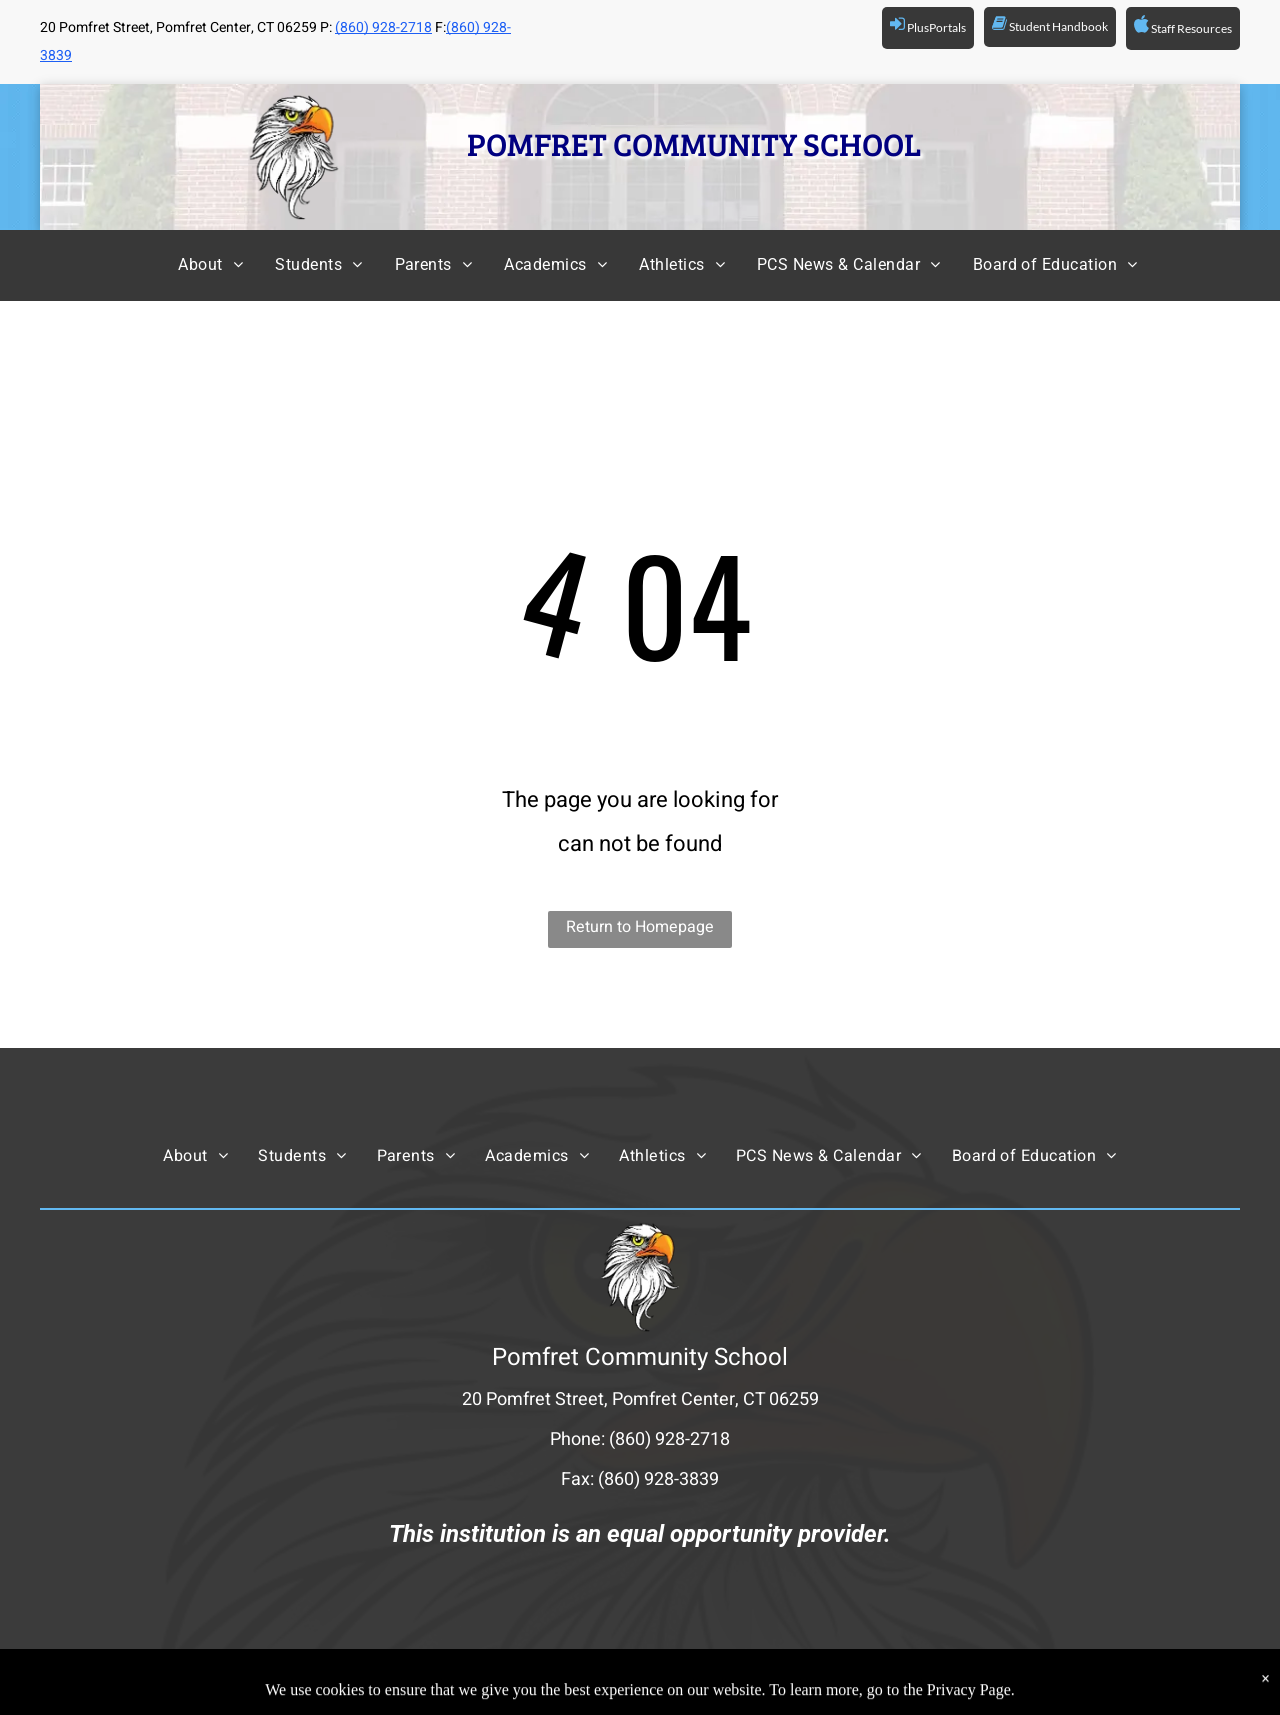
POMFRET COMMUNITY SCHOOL (694, 143)
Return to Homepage (640, 927)
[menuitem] (192, 265)
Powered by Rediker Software (874, 1681)
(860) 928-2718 (383, 27)
